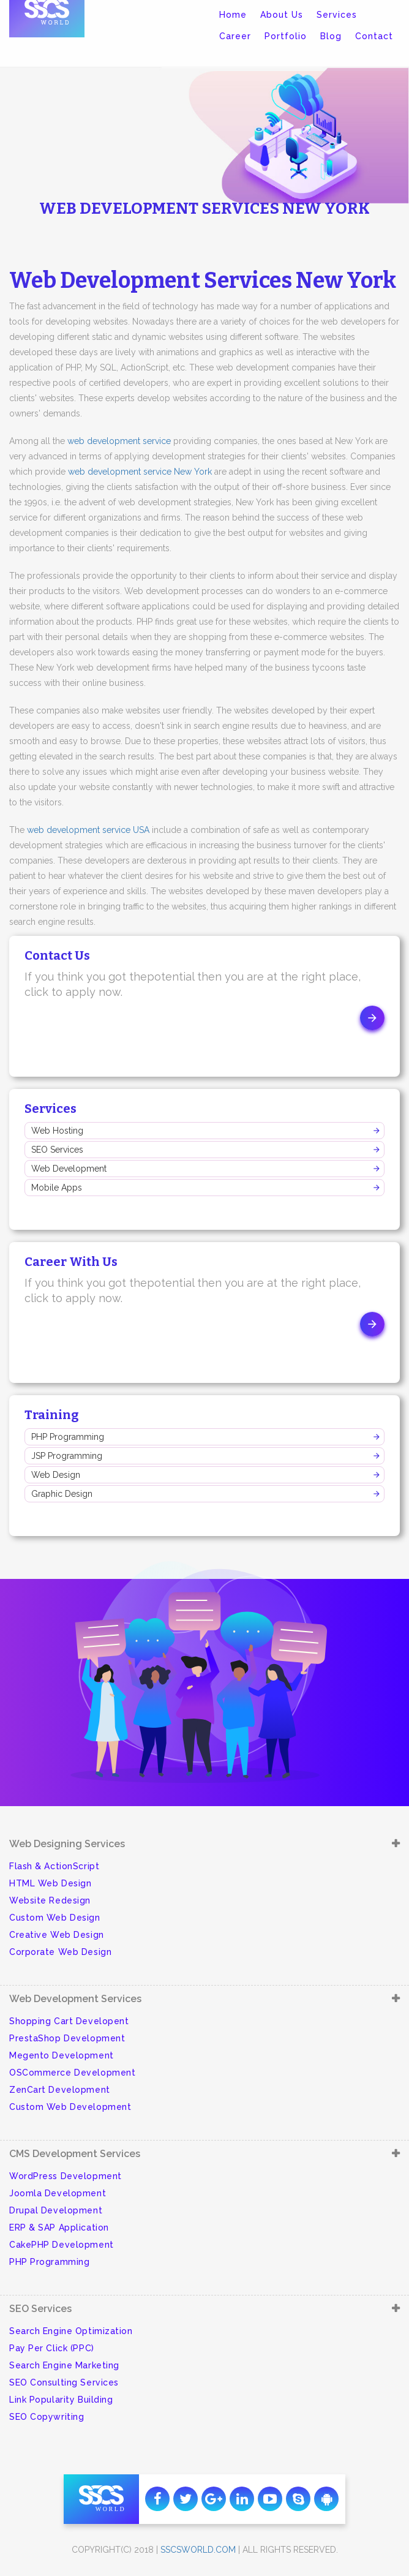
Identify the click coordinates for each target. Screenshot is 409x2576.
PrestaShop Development (67, 2038)
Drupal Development (55, 2210)
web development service (119, 441)
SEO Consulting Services (64, 2382)
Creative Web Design (56, 1935)
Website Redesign (50, 1900)
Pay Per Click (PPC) (51, 2348)
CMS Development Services (74, 2154)
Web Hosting (57, 1130)
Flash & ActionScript (54, 1866)
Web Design (55, 1475)
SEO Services (57, 1149)
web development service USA (88, 830)
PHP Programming (67, 1437)
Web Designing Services (67, 1844)
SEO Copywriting (46, 2417)
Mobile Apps (56, 1187)
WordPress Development (65, 2176)
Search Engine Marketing (64, 2365)
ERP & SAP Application (59, 2227)
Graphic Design (61, 1494)
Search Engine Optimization (71, 2331)
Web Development (69, 1168)
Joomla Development (57, 2193)
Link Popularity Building (61, 2400)
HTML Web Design (50, 1883)
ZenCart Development (59, 2090)
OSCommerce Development (72, 2072)
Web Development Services (75, 1999)
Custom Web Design (54, 1918)
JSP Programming (66, 1456)
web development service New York (140, 471)
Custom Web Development (70, 2107)
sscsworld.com (198, 2550)
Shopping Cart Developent (69, 2021)
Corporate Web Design (60, 1952)
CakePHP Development (61, 2245)
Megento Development (61, 2055)
